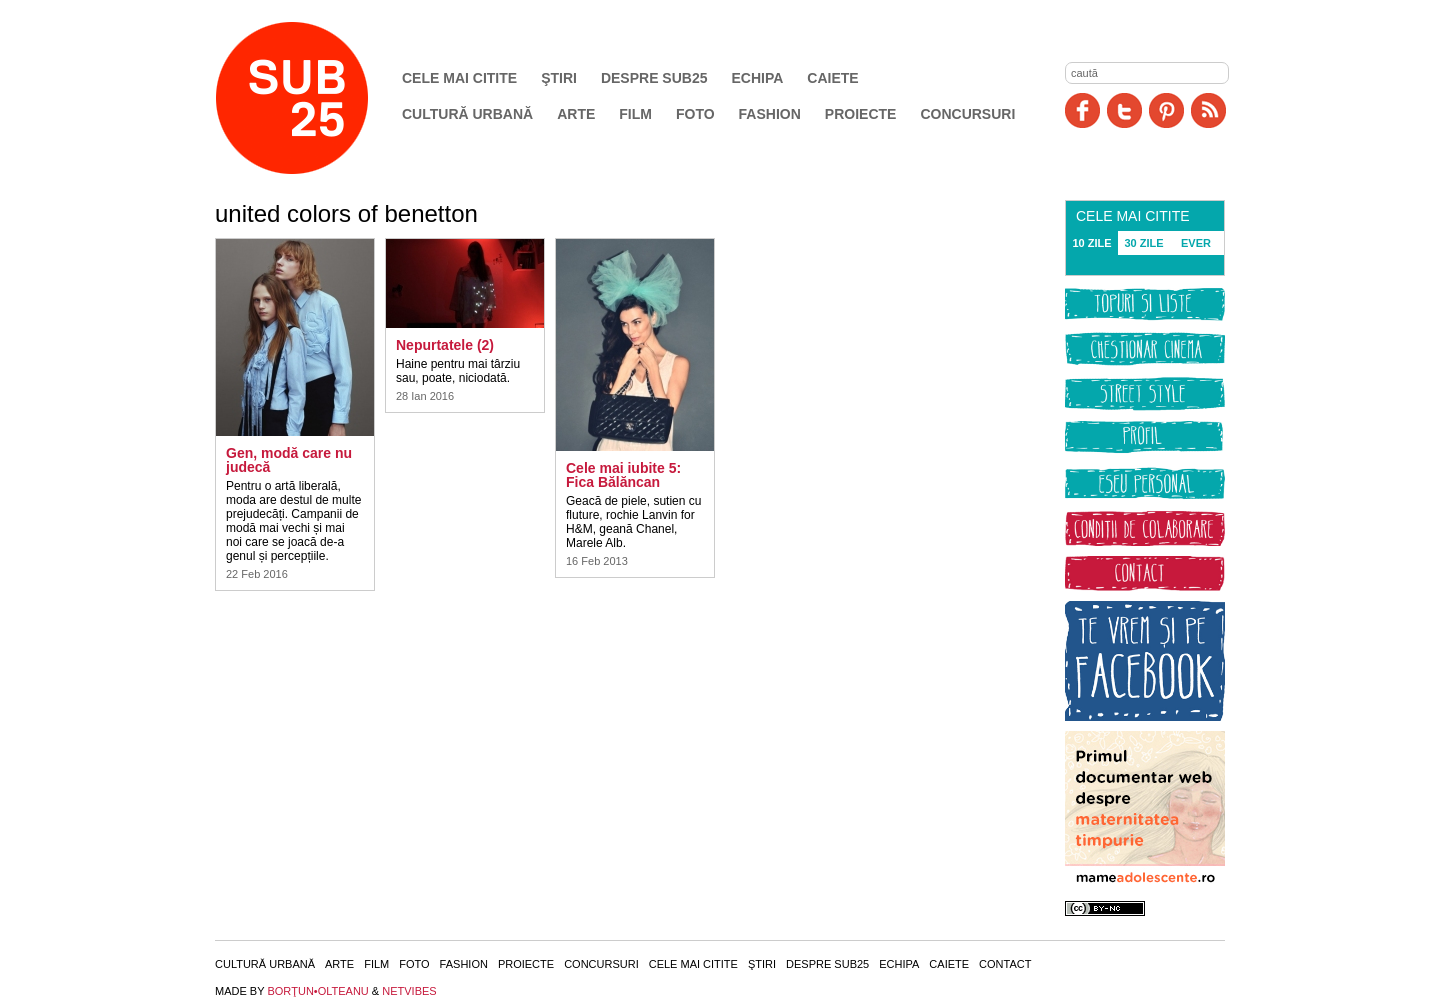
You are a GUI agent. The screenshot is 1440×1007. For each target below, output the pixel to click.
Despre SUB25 (654, 78)
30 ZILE (1143, 243)
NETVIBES (409, 991)
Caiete (832, 78)
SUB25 (315, 98)
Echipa (758, 78)
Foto (695, 114)
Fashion (770, 114)
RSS (1208, 110)
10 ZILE (1091, 243)
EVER (1196, 243)
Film (635, 114)
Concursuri (967, 114)
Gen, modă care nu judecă (289, 460)
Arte (576, 114)
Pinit (1166, 110)
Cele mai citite (459, 78)
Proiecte (861, 114)
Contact (1005, 964)
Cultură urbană (467, 114)
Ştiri (559, 78)
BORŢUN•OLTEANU (317, 991)
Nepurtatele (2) (445, 345)
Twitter (1124, 110)
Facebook (1082, 110)
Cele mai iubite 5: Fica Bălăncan (623, 475)
